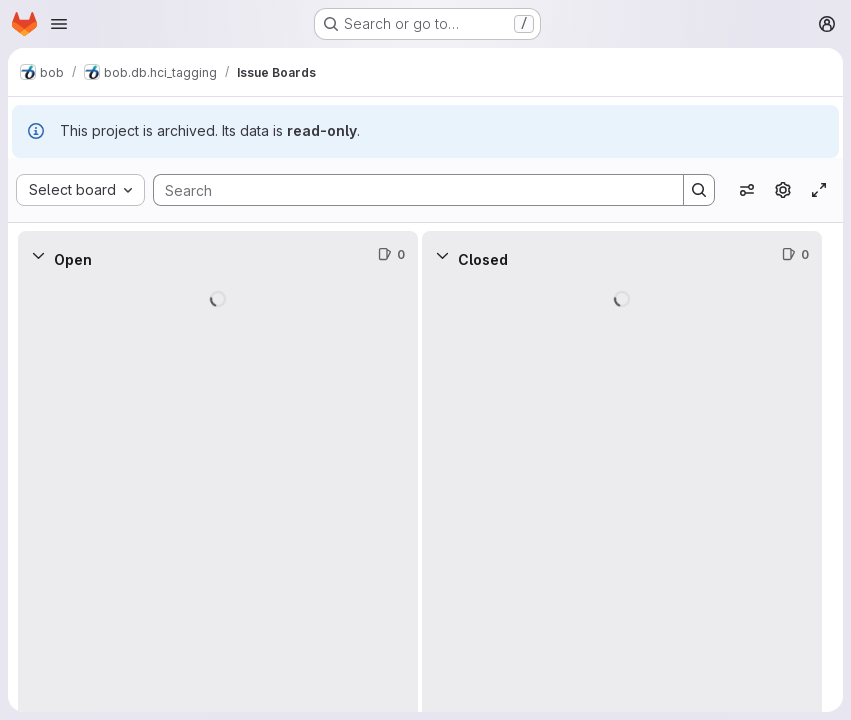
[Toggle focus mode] (819, 190)
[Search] (408, 190)
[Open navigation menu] (59, 24)
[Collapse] (38, 255)
